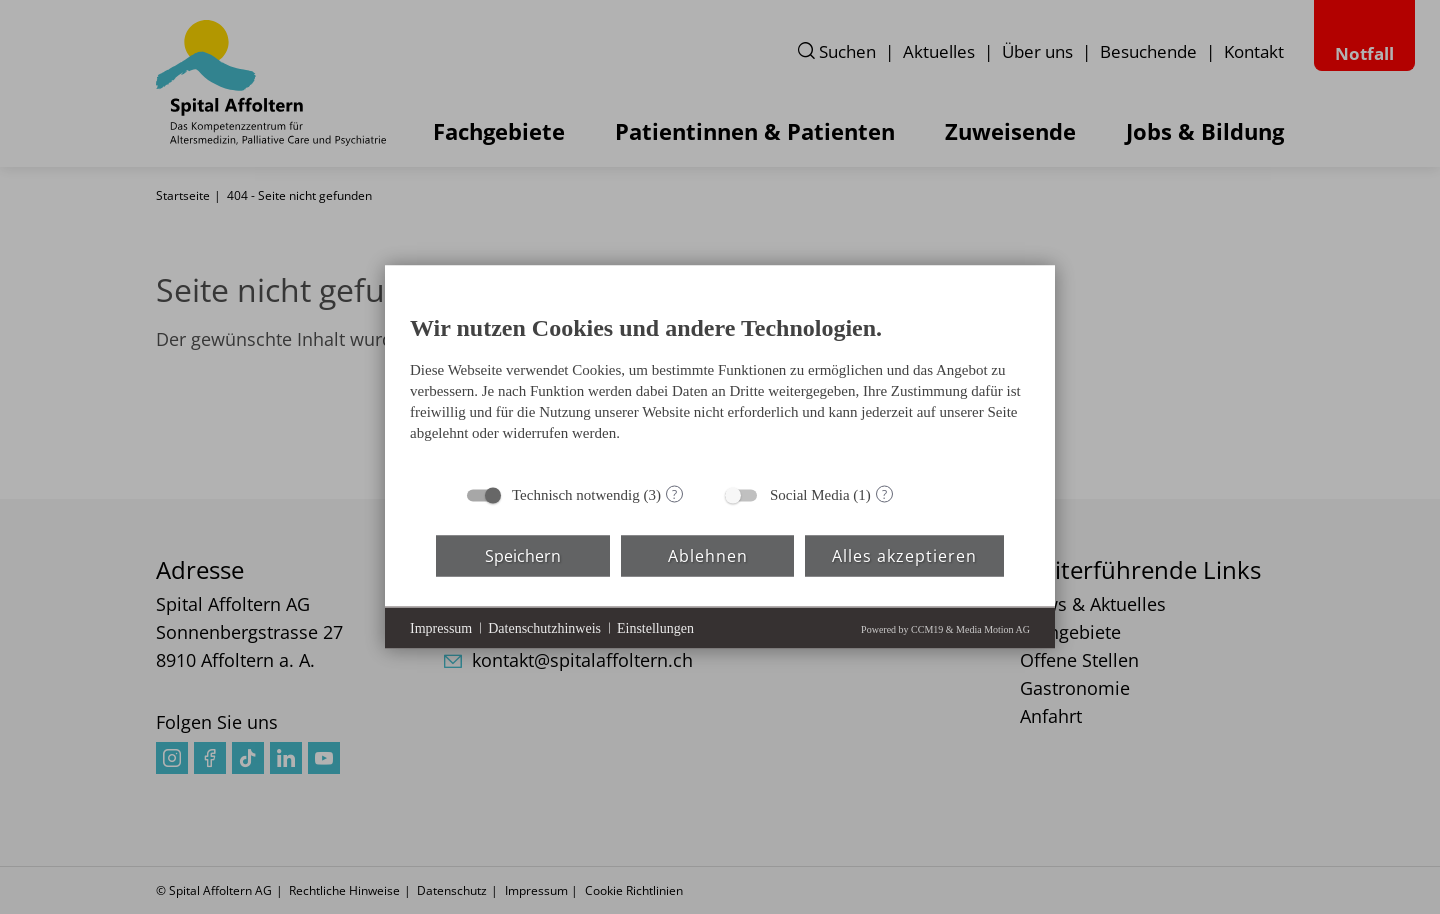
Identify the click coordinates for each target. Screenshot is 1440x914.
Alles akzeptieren (904, 555)
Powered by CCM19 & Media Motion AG (945, 629)
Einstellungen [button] (655, 627)
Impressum (441, 627)
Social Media (810, 495)
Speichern (523, 555)
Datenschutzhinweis (544, 627)
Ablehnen (708, 555)
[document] (720, 383)
